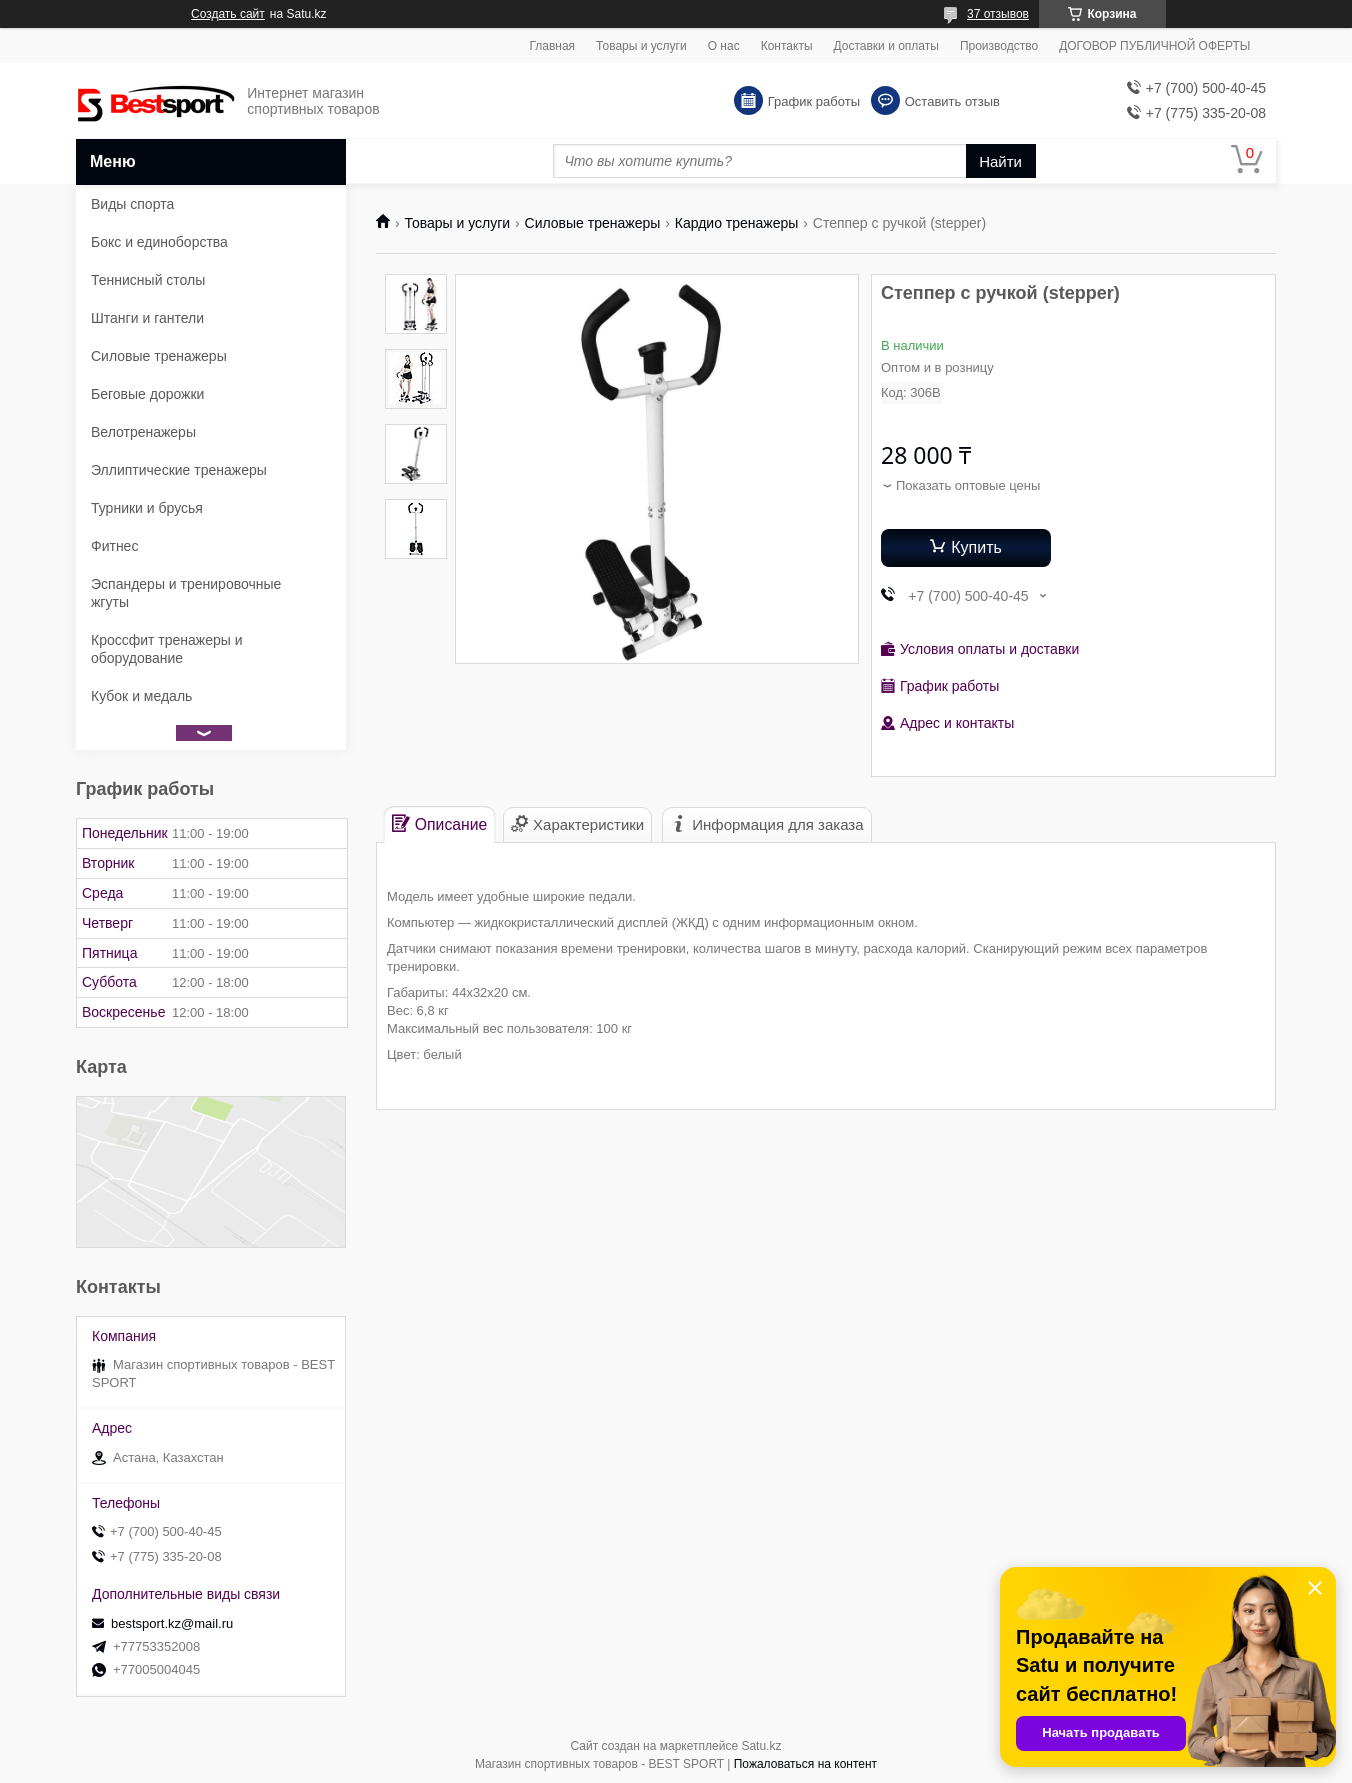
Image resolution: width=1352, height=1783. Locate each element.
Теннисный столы (148, 280)
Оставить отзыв (952, 101)
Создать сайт (228, 14)
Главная (552, 46)
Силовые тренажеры (593, 223)
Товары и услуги (641, 46)
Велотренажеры (143, 432)
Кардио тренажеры (737, 223)
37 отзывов (998, 14)
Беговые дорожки (147, 394)
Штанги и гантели (147, 318)
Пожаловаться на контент (805, 1764)
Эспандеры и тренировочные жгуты (186, 593)
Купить (976, 547)
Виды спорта (132, 204)
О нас (724, 46)
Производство (999, 46)
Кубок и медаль (141, 696)
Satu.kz (761, 1746)
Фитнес (114, 546)
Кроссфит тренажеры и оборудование (167, 649)
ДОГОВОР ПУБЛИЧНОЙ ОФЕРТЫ (1154, 46)
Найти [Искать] (1000, 161)
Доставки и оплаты (886, 46)
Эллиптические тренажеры (179, 470)
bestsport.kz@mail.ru (172, 1623)
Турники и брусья (147, 508)
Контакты (787, 46)
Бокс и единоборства (159, 242)
